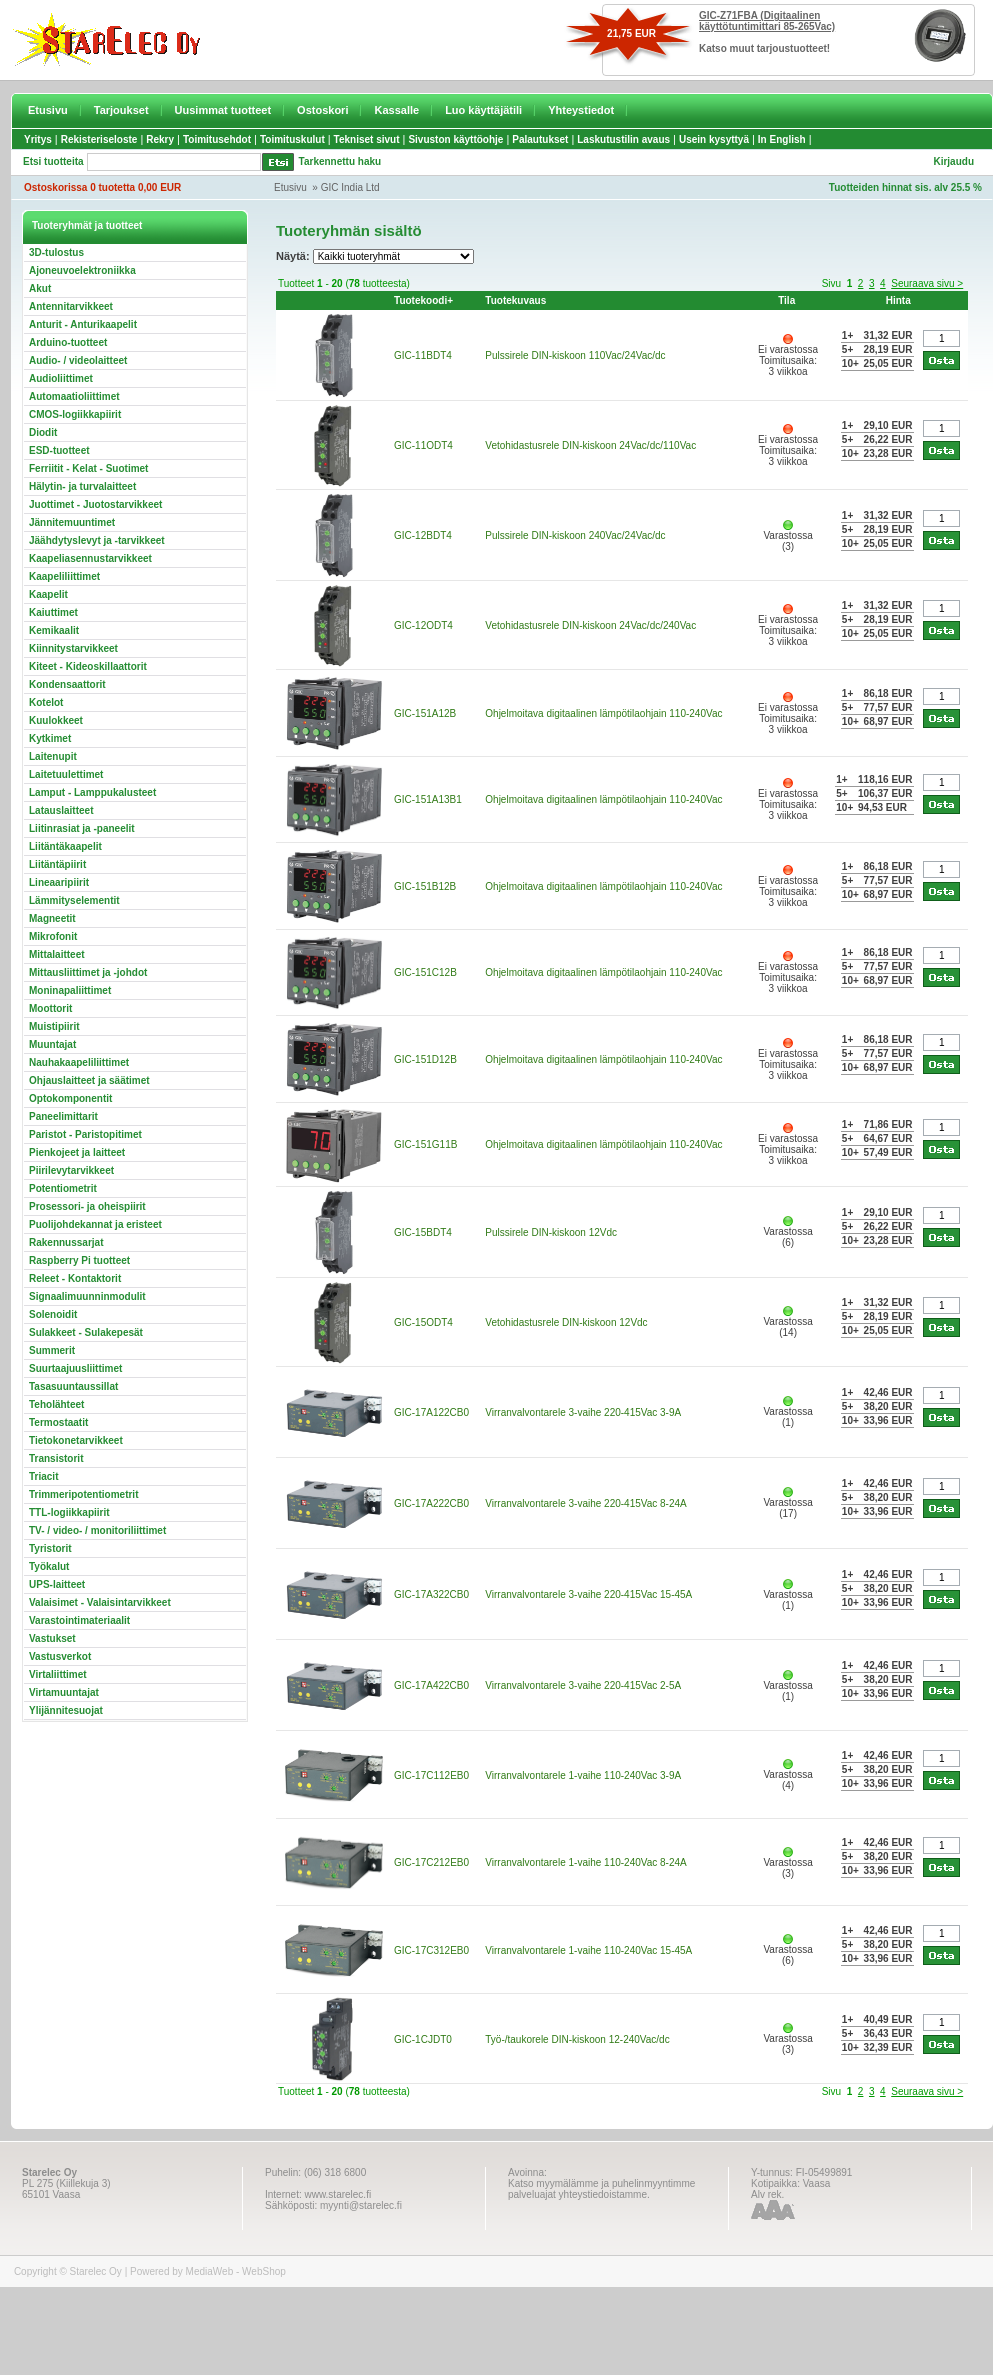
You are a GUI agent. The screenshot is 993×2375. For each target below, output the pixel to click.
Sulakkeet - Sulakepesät (86, 1332)
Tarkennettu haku (340, 161)
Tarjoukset (121, 110)
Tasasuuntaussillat (73, 1386)
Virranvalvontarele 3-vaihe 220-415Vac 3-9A (583, 1412)
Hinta (898, 300)
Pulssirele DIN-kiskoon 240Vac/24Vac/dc (575, 535)
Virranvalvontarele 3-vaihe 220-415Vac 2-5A (583, 1685)
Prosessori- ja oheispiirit (87, 1206)
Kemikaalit (54, 630)
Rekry (160, 139)
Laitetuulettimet (66, 774)
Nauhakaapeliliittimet (79, 1062)
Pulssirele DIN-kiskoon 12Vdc (551, 1232)
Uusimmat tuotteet (223, 110)
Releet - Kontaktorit (75, 1278)
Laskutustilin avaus (623, 139)
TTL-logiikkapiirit (69, 1512)
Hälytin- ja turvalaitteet (82, 486)
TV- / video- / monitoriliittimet (97, 1530)
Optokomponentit (70, 1098)
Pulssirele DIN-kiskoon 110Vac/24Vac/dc (575, 355)
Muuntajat (52, 1044)
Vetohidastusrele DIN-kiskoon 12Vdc (566, 1322)
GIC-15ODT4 (423, 1322)
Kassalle (396, 110)
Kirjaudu (953, 161)
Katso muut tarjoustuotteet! (764, 48)
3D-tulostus (56, 252)
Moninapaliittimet (70, 990)
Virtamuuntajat (64, 1692)
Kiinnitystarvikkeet (73, 648)
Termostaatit (58, 1422)
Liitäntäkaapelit (65, 846)
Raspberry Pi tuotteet (79, 1260)
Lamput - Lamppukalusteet (92, 792)
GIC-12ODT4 (423, 625)
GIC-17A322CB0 (431, 1594)
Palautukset (540, 139)
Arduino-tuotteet (68, 342)
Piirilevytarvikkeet (71, 1170)
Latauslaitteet (61, 810)
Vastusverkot (60, 1656)
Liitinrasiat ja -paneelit (82, 828)
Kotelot (46, 702)
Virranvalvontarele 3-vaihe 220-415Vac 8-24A (585, 1503)
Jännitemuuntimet (72, 522)
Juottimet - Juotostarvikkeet (95, 504)
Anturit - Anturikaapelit (83, 324)
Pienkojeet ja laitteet (77, 1152)
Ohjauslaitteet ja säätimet (89, 1080)
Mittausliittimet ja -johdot (88, 972)
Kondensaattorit (67, 684)
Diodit (43, 432)
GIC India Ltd (350, 187)
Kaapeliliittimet (64, 576)
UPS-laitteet (57, 1584)
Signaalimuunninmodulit (87, 1296)
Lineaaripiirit (59, 882)
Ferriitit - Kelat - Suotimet (88, 468)
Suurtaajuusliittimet (75, 1368)
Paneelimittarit (63, 1116)
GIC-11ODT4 (423, 445)
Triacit (43, 1476)
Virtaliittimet (58, 1674)
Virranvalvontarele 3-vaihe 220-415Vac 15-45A (588, 1594)
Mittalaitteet (57, 954)
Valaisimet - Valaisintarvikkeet (100, 1602)
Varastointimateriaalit (79, 1620)
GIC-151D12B (425, 1059)
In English (782, 139)
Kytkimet (50, 738)
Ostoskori (322, 110)
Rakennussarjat (66, 1242)
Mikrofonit (53, 936)
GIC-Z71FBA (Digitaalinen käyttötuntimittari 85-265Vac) (767, 21)
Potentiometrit (63, 1188)
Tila (786, 300)
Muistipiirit (54, 1026)
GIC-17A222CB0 (431, 1503)
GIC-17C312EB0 (431, 1950)
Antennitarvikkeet (71, 306)
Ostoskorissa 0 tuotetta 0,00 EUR (102, 187)
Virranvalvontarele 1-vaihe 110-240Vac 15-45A (588, 1950)
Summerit (52, 1350)
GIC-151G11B (425, 1144)
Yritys (38, 139)
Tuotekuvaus (515, 300)
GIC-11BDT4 (423, 355)
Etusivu (48, 110)
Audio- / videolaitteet (78, 360)
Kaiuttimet (53, 612)
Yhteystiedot (581, 110)
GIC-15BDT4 (423, 1232)
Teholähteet (56, 1404)
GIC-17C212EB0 (431, 1862)
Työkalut (49, 1566)
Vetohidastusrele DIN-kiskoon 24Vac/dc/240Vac (590, 625)
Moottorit (50, 1008)
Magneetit (52, 918)
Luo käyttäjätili (483, 110)
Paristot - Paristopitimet (85, 1134)
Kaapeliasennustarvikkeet (90, 558)
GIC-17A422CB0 (431, 1685)
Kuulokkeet (56, 720)
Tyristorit (50, 1548)
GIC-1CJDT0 (423, 2039)
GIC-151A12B (425, 713)
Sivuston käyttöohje (455, 139)
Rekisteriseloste (99, 139)
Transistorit (56, 1458)
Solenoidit (53, 1314)
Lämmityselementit (74, 900)
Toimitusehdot (217, 139)
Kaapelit (48, 594)
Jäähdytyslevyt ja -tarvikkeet (97, 540)
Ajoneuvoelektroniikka (82, 270)
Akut (40, 288)
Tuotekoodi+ (423, 300)
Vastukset (52, 1638)
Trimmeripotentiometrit (83, 1494)
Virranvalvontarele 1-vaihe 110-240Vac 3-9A (583, 1775)
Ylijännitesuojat (66, 1710)
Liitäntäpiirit (57, 864)
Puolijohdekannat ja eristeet (95, 1224)
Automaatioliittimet (74, 396)
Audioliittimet (61, 378)
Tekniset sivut (367, 139)
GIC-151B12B (425, 886)
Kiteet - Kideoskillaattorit (88, 666)
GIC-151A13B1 (428, 799)
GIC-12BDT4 (423, 535)
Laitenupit (53, 756)
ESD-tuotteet (59, 450)
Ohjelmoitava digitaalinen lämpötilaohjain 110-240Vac (603, 713)
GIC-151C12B (425, 972)
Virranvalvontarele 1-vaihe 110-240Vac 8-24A (585, 1862)
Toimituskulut (292, 139)
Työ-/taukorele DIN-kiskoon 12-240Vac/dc (577, 2039)
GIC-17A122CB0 (431, 1412)
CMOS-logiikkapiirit (75, 414)
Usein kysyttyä (714, 139)
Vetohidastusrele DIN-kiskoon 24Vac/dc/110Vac (590, 445)
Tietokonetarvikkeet (76, 1440)
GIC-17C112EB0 (431, 1775)
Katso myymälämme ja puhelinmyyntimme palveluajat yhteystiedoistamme (601, 2189)
